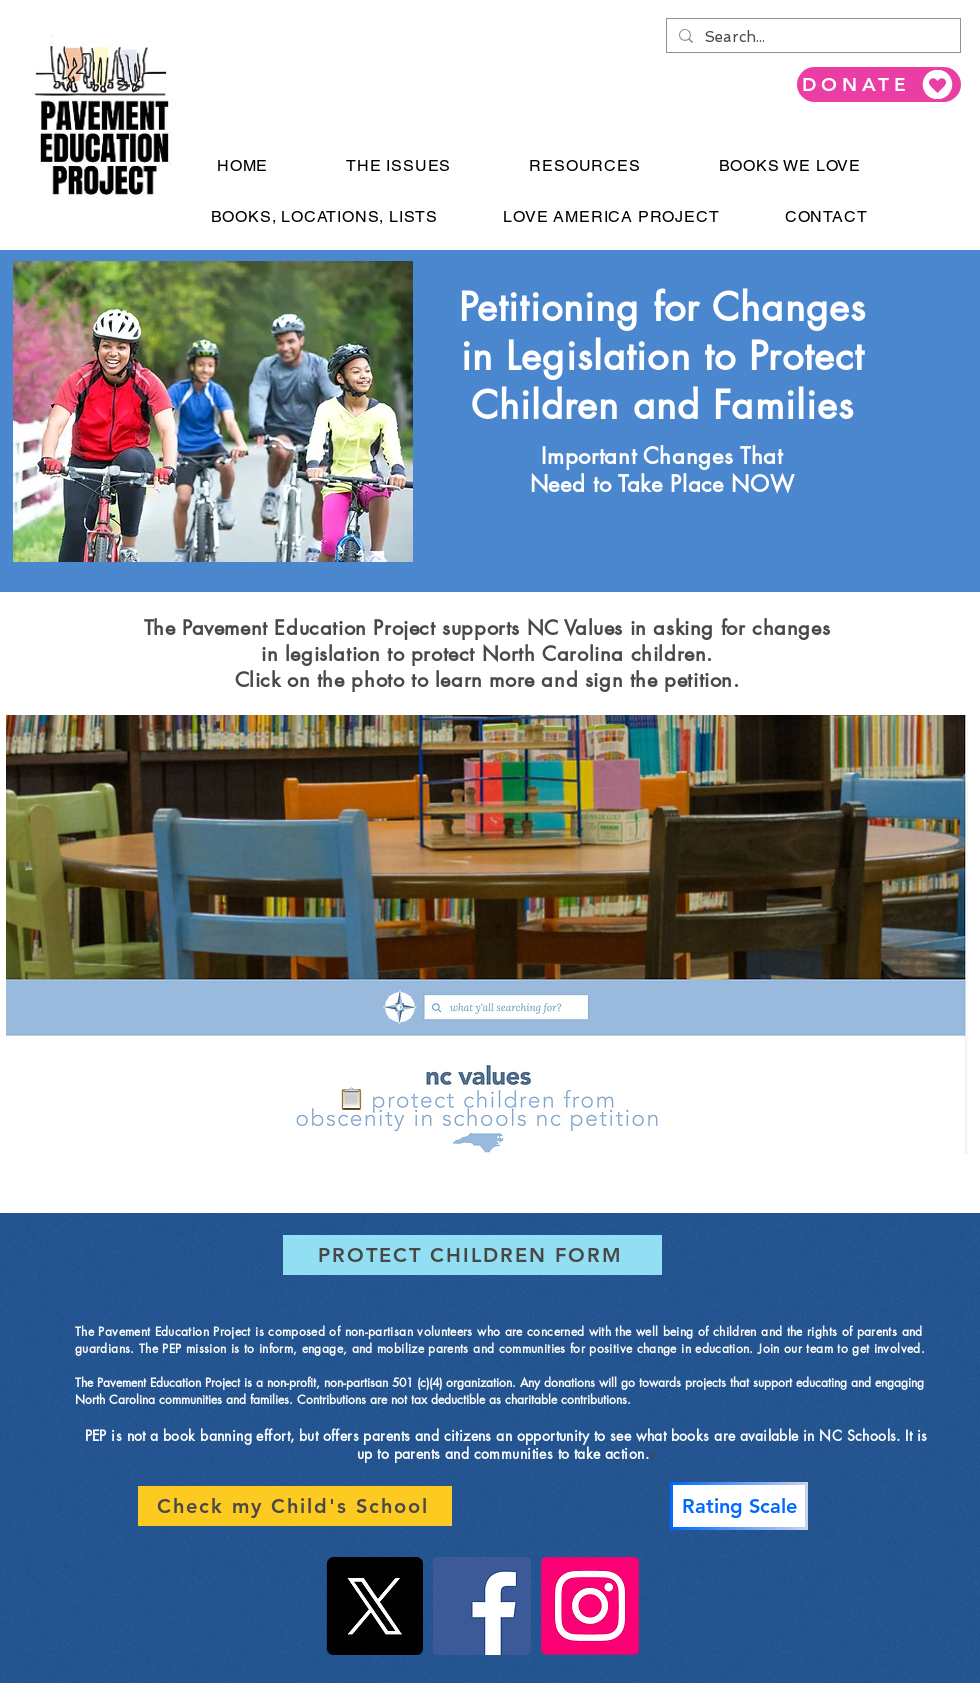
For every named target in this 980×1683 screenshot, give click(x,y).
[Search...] (811, 37)
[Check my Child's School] (295, 1506)
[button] (398, 165)
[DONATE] (879, 84)
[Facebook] (482, 1606)
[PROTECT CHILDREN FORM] (472, 1255)
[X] (374, 1606)
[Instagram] (590, 1606)
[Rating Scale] (739, 1506)
